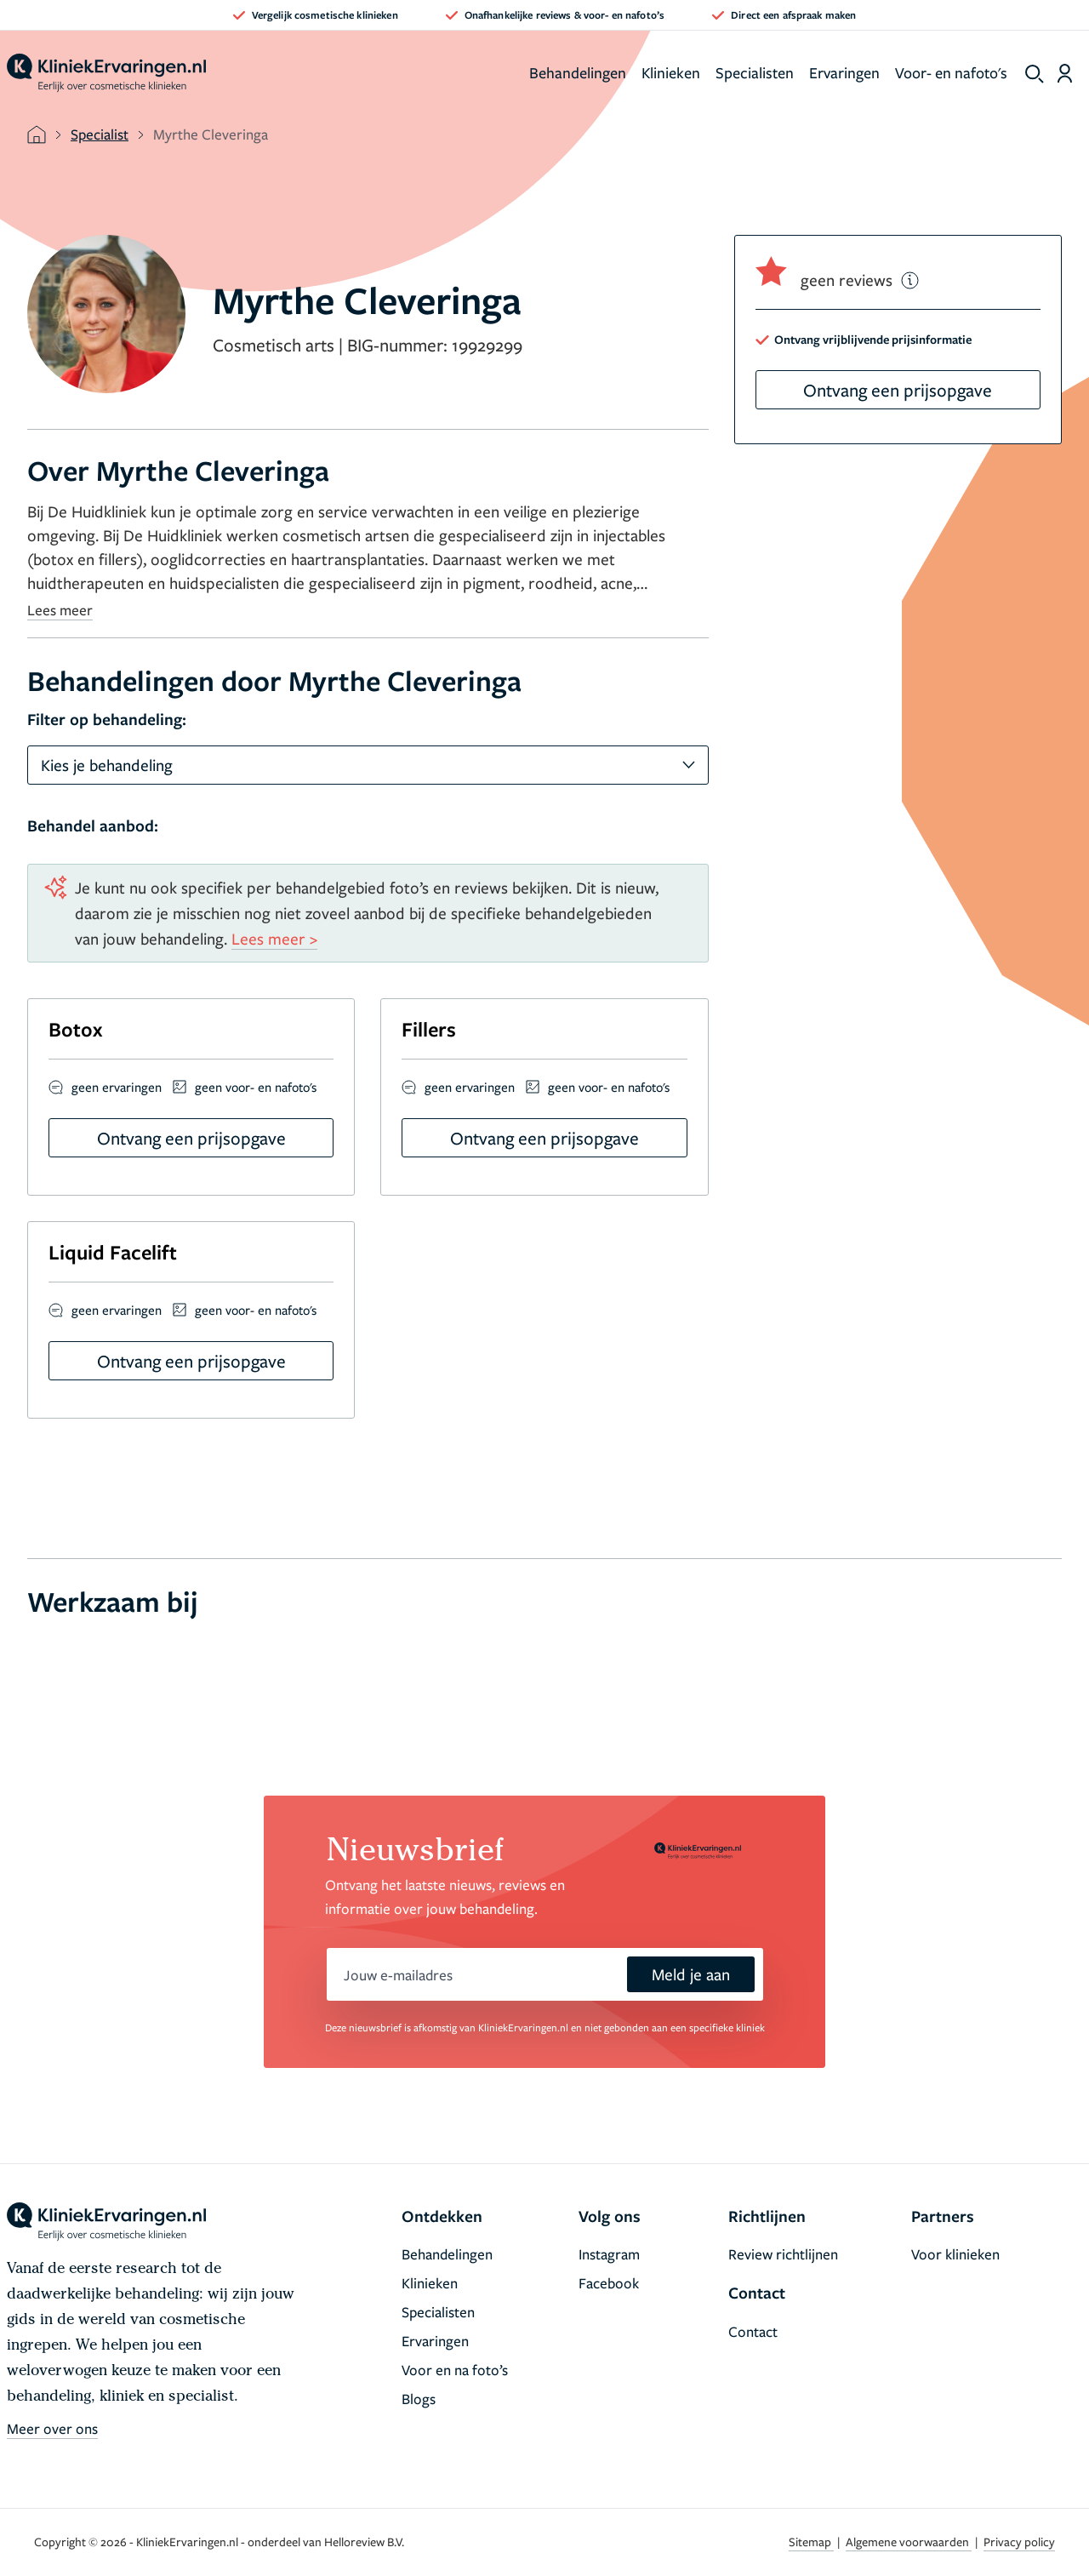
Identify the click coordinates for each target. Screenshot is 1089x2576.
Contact (753, 2331)
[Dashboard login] (1065, 73)
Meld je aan (691, 1974)
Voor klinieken (955, 2254)
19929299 (487, 345)
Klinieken (670, 72)
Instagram (609, 2254)
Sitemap (811, 2541)
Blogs (419, 2398)
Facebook (609, 2283)
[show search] (1034, 74)
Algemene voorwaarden (909, 2541)
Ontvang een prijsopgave (897, 390)
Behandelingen (577, 72)
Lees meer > (274, 938)
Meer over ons (52, 2428)
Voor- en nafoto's (951, 72)
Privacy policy (1019, 2541)
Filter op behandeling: (106, 719)
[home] (106, 73)
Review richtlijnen (783, 2254)
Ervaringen (844, 72)
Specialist (99, 134)
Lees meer (60, 610)
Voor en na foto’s (455, 2369)
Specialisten (755, 72)
